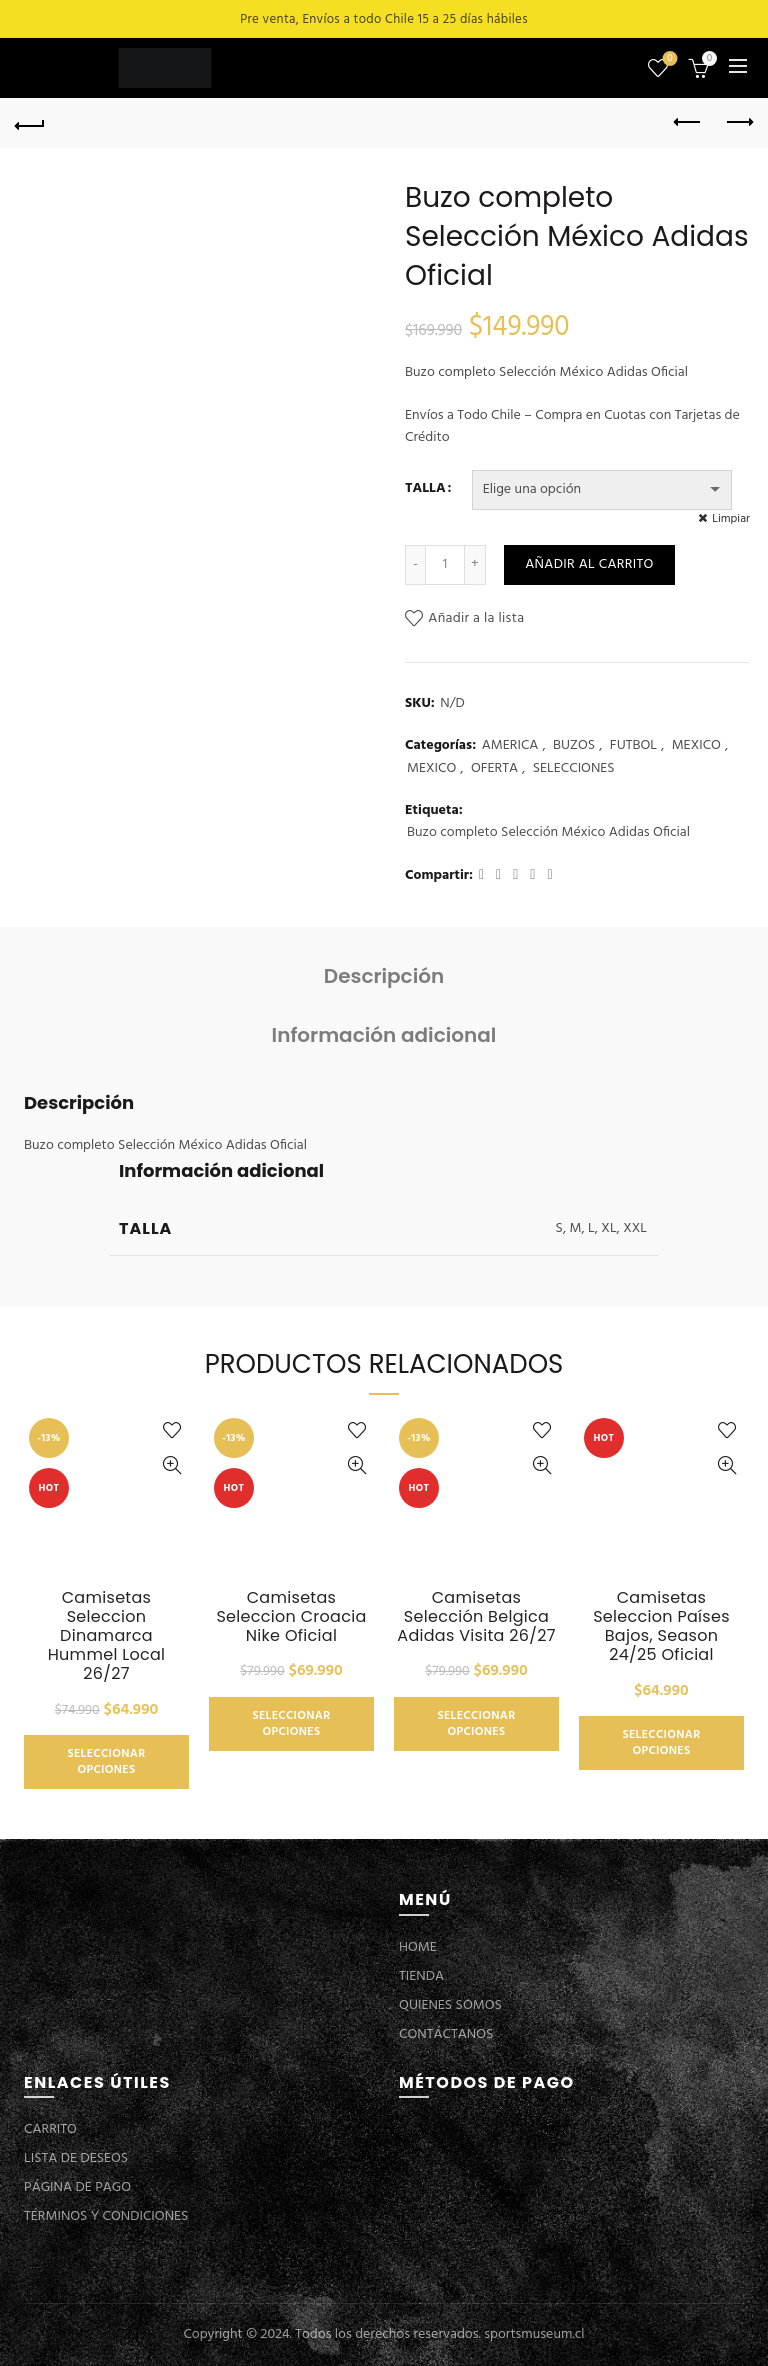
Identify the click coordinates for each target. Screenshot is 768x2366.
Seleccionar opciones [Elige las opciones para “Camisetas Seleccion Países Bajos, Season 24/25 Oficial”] (661, 1743)
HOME (418, 1947)
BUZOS (574, 746)
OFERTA (494, 769)
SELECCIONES (574, 769)
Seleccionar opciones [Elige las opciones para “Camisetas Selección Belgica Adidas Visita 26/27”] (476, 1724)
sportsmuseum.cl (534, 2334)
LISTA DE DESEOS (76, 2158)
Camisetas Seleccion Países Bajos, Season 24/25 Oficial (661, 1626)
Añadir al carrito (589, 564)
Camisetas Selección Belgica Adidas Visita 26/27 (476, 1617)
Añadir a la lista (476, 618)
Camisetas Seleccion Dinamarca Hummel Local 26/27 (107, 1636)
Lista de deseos (668, 59)
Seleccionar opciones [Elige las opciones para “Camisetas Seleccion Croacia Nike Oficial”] (291, 1724)
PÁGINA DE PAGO (77, 2187)
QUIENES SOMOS (450, 2005)
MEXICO (696, 746)
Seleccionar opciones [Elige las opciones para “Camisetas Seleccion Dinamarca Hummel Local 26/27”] (106, 1762)
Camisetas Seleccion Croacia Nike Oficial (291, 1617)
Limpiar (731, 519)
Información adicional (384, 1035)
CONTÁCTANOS (446, 2034)
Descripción (384, 976)
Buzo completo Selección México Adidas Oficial (548, 833)
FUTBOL (633, 746)
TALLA (425, 489)
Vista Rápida (171, 1465)
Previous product (688, 122)
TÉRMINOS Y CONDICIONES (106, 2216)
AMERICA (510, 746)
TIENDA (421, 1976)
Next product (738, 122)
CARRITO (50, 2129)
